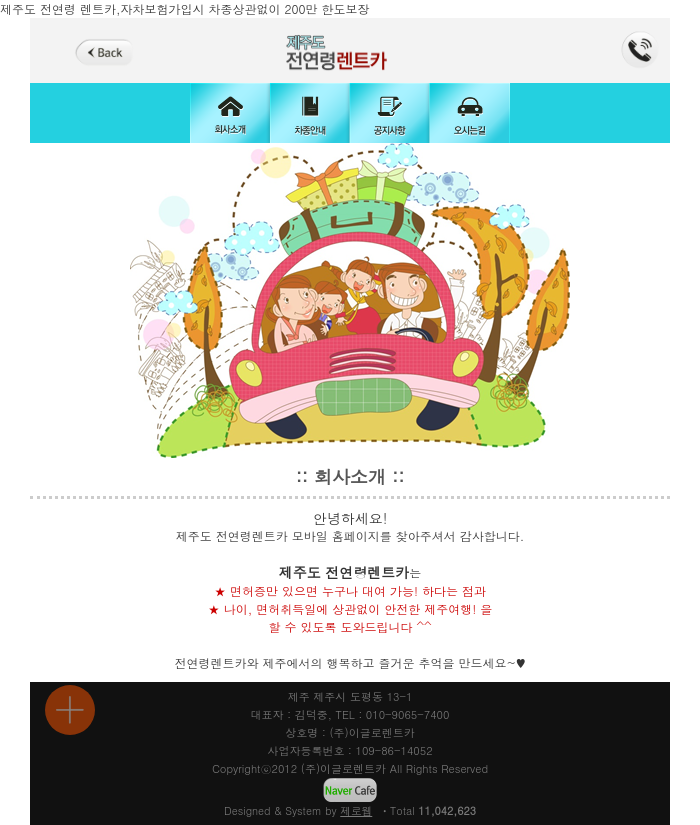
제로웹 (356, 810)
